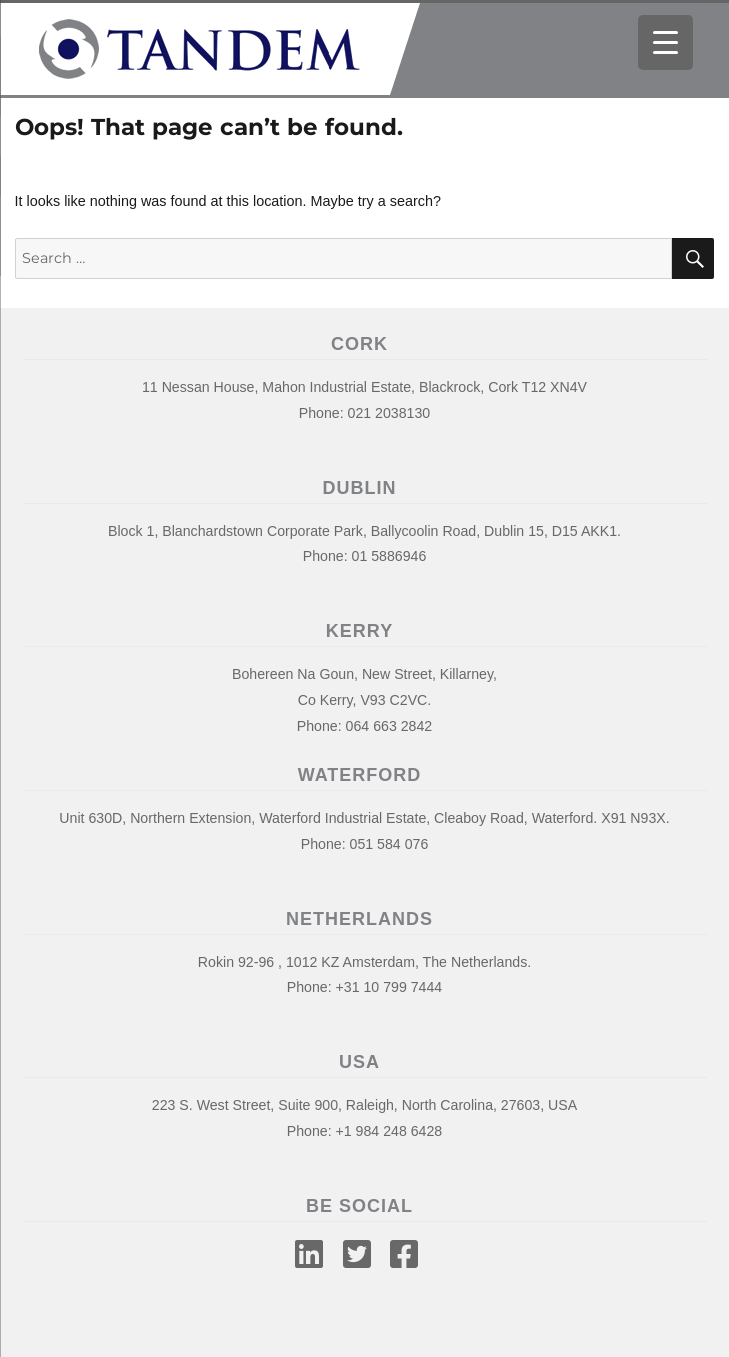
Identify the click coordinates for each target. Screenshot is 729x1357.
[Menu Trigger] (665, 42)
